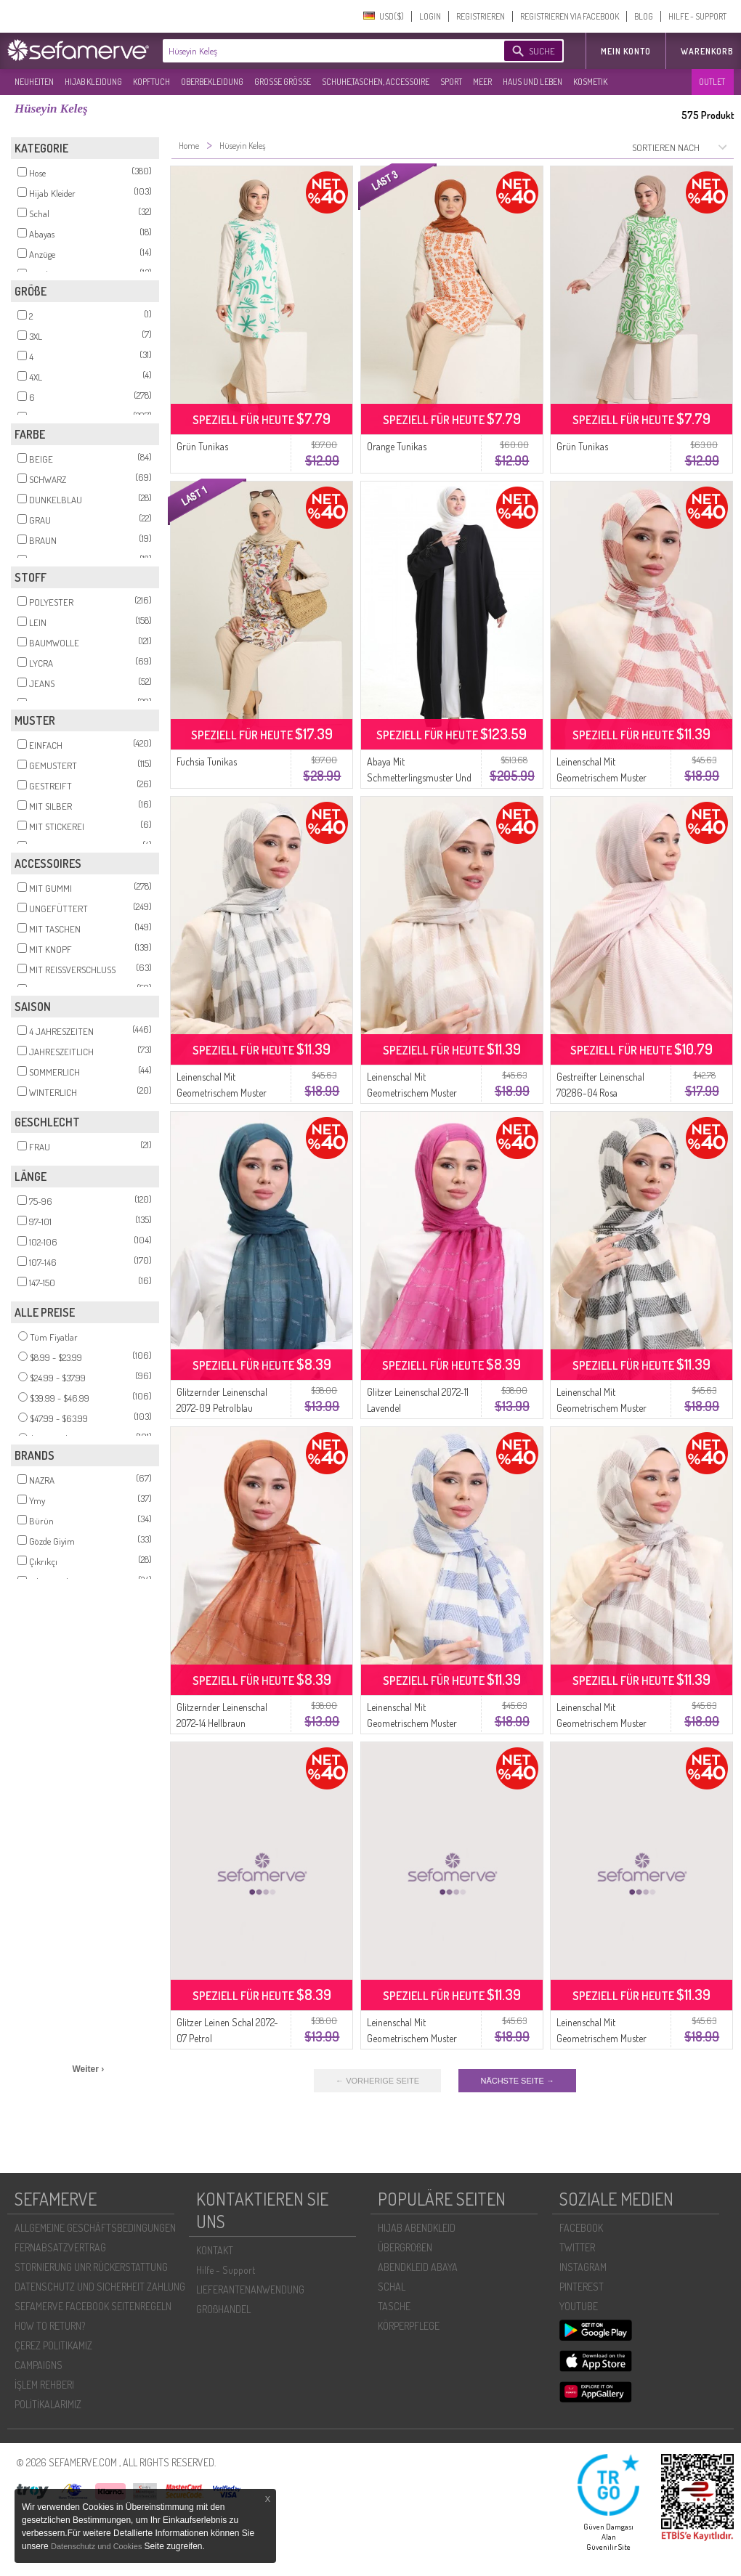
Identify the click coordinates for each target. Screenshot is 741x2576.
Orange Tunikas (396, 446)
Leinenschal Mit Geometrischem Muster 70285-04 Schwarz (601, 1408)
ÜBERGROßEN (405, 2247)
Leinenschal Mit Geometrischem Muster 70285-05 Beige (412, 1092)
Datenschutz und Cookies (97, 2546)
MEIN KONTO (626, 51)
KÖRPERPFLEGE (409, 2326)
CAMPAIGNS (38, 2365)
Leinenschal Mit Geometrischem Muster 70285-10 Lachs (601, 2038)
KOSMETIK (590, 81)
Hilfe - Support (225, 2270)
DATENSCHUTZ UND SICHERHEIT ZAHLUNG (100, 2286)
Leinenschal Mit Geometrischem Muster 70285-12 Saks (412, 1723)
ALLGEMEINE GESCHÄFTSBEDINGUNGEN (95, 2228)
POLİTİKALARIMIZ (48, 2404)
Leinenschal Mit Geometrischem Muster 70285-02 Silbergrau (222, 1092)
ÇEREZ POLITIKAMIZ (53, 2345)
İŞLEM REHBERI (44, 2384)
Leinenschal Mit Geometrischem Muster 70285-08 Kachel (601, 777)
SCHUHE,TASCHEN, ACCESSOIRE (375, 81)
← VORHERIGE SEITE (377, 2080)
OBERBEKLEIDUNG (212, 81)
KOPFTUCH (151, 81)
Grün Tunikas (202, 446)
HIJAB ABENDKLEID (416, 2228)
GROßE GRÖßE (282, 81)
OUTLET (712, 81)
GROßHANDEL (223, 2309)
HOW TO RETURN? (50, 2326)
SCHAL (391, 2286)
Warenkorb (707, 51)
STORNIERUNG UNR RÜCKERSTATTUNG (91, 2267)
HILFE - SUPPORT (697, 16)
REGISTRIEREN (480, 16)
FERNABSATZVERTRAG (60, 2247)
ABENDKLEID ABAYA (418, 2267)
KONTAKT (214, 2250)
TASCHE (394, 2306)
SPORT (451, 81)
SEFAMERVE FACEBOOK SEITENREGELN (93, 2306)
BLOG (643, 16)
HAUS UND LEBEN (532, 81)
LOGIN (430, 16)
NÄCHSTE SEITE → (517, 2080)
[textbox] (321, 50)
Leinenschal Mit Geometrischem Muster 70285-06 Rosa (412, 2038)
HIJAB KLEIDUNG (93, 81)
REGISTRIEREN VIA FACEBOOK (569, 16)
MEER (482, 81)
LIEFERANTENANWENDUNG (250, 2289)
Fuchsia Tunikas (207, 761)
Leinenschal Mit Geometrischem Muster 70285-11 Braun (601, 1723)
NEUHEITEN (34, 81)
